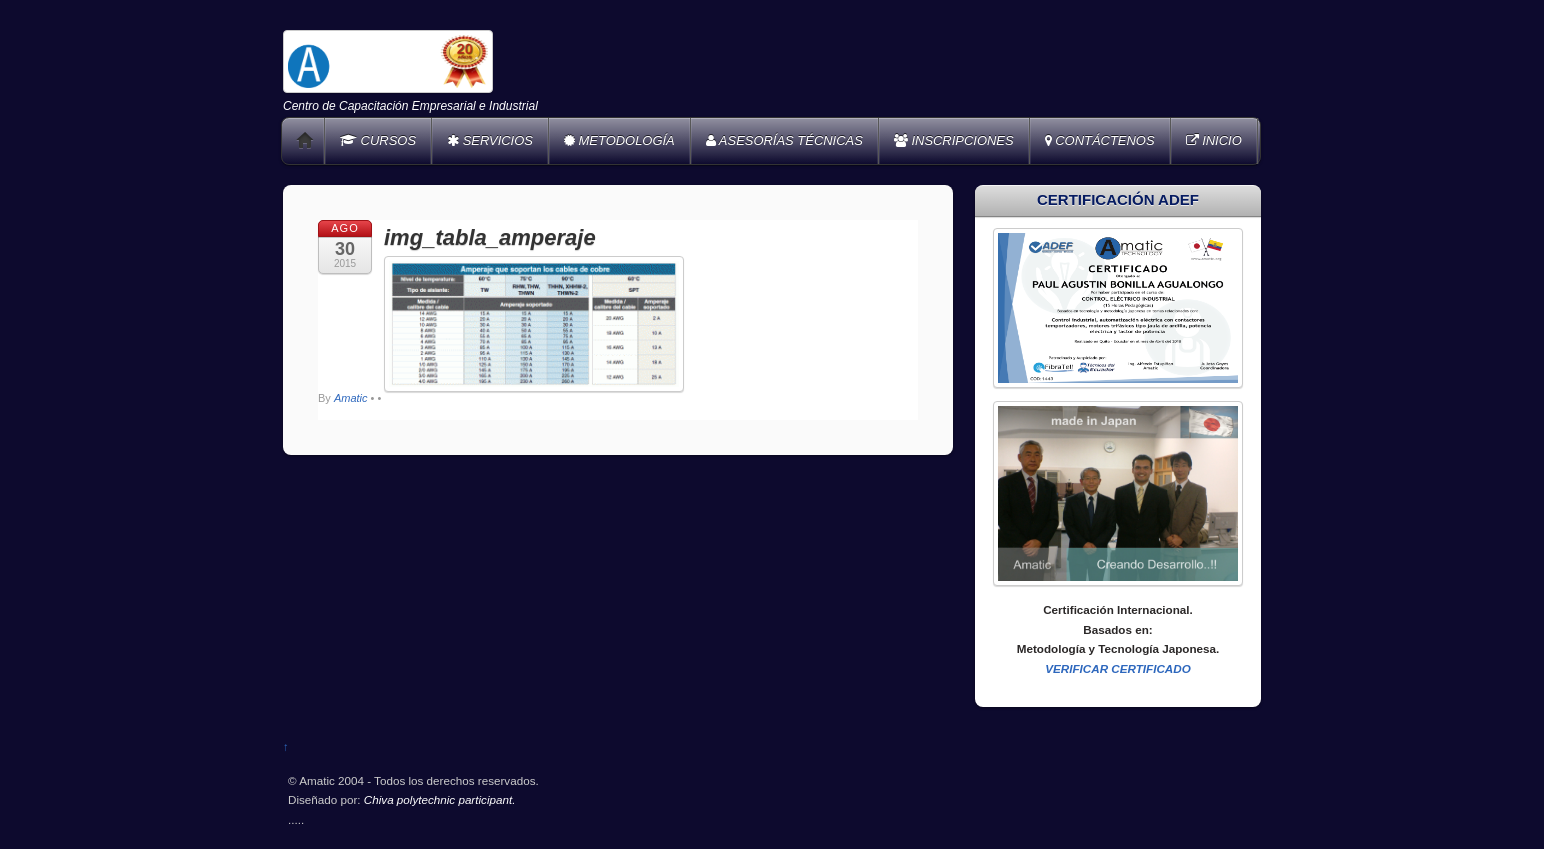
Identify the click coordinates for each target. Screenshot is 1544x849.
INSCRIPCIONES (954, 140)
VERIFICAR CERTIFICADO (1118, 668)
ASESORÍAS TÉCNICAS (784, 140)
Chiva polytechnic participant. (440, 799)
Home (305, 141)
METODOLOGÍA (619, 140)
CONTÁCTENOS (1100, 140)
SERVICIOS (490, 140)
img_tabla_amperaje (490, 237)
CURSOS (378, 140)
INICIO (1214, 140)
